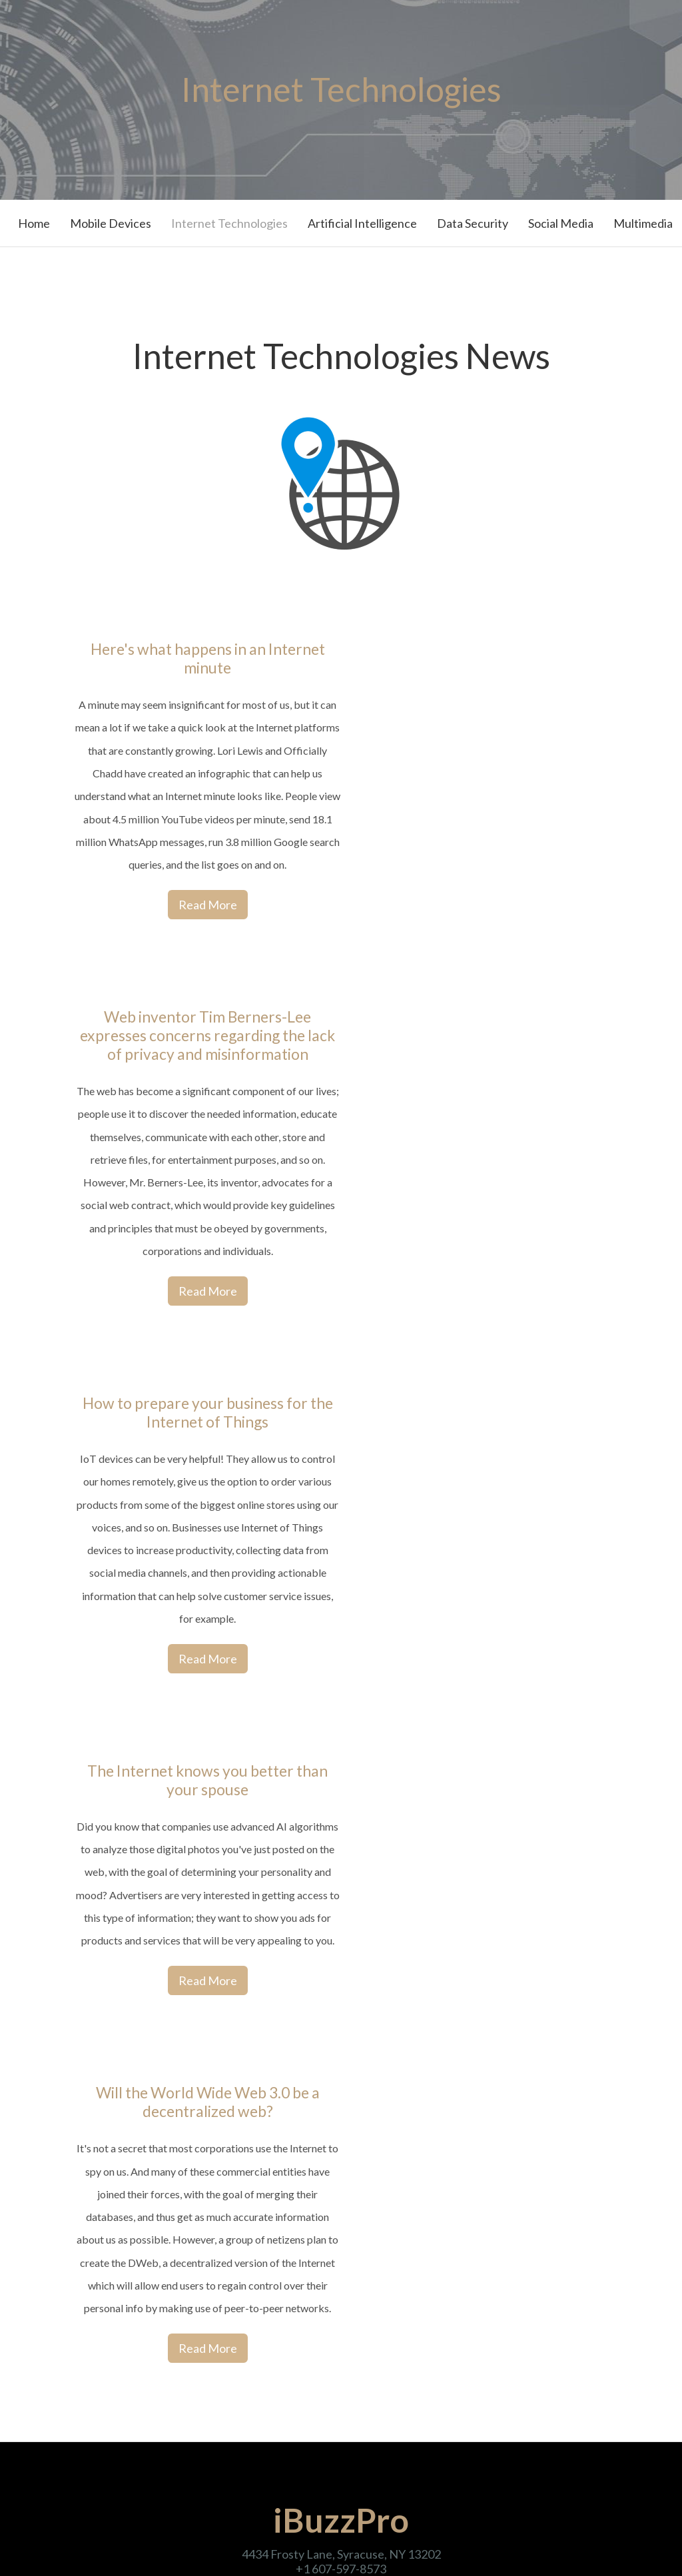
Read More (207, 904)
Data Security (472, 223)
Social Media (560, 223)
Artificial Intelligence (362, 223)
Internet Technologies (229, 223)
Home (34, 223)
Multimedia (643, 223)
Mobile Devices (110, 223)
